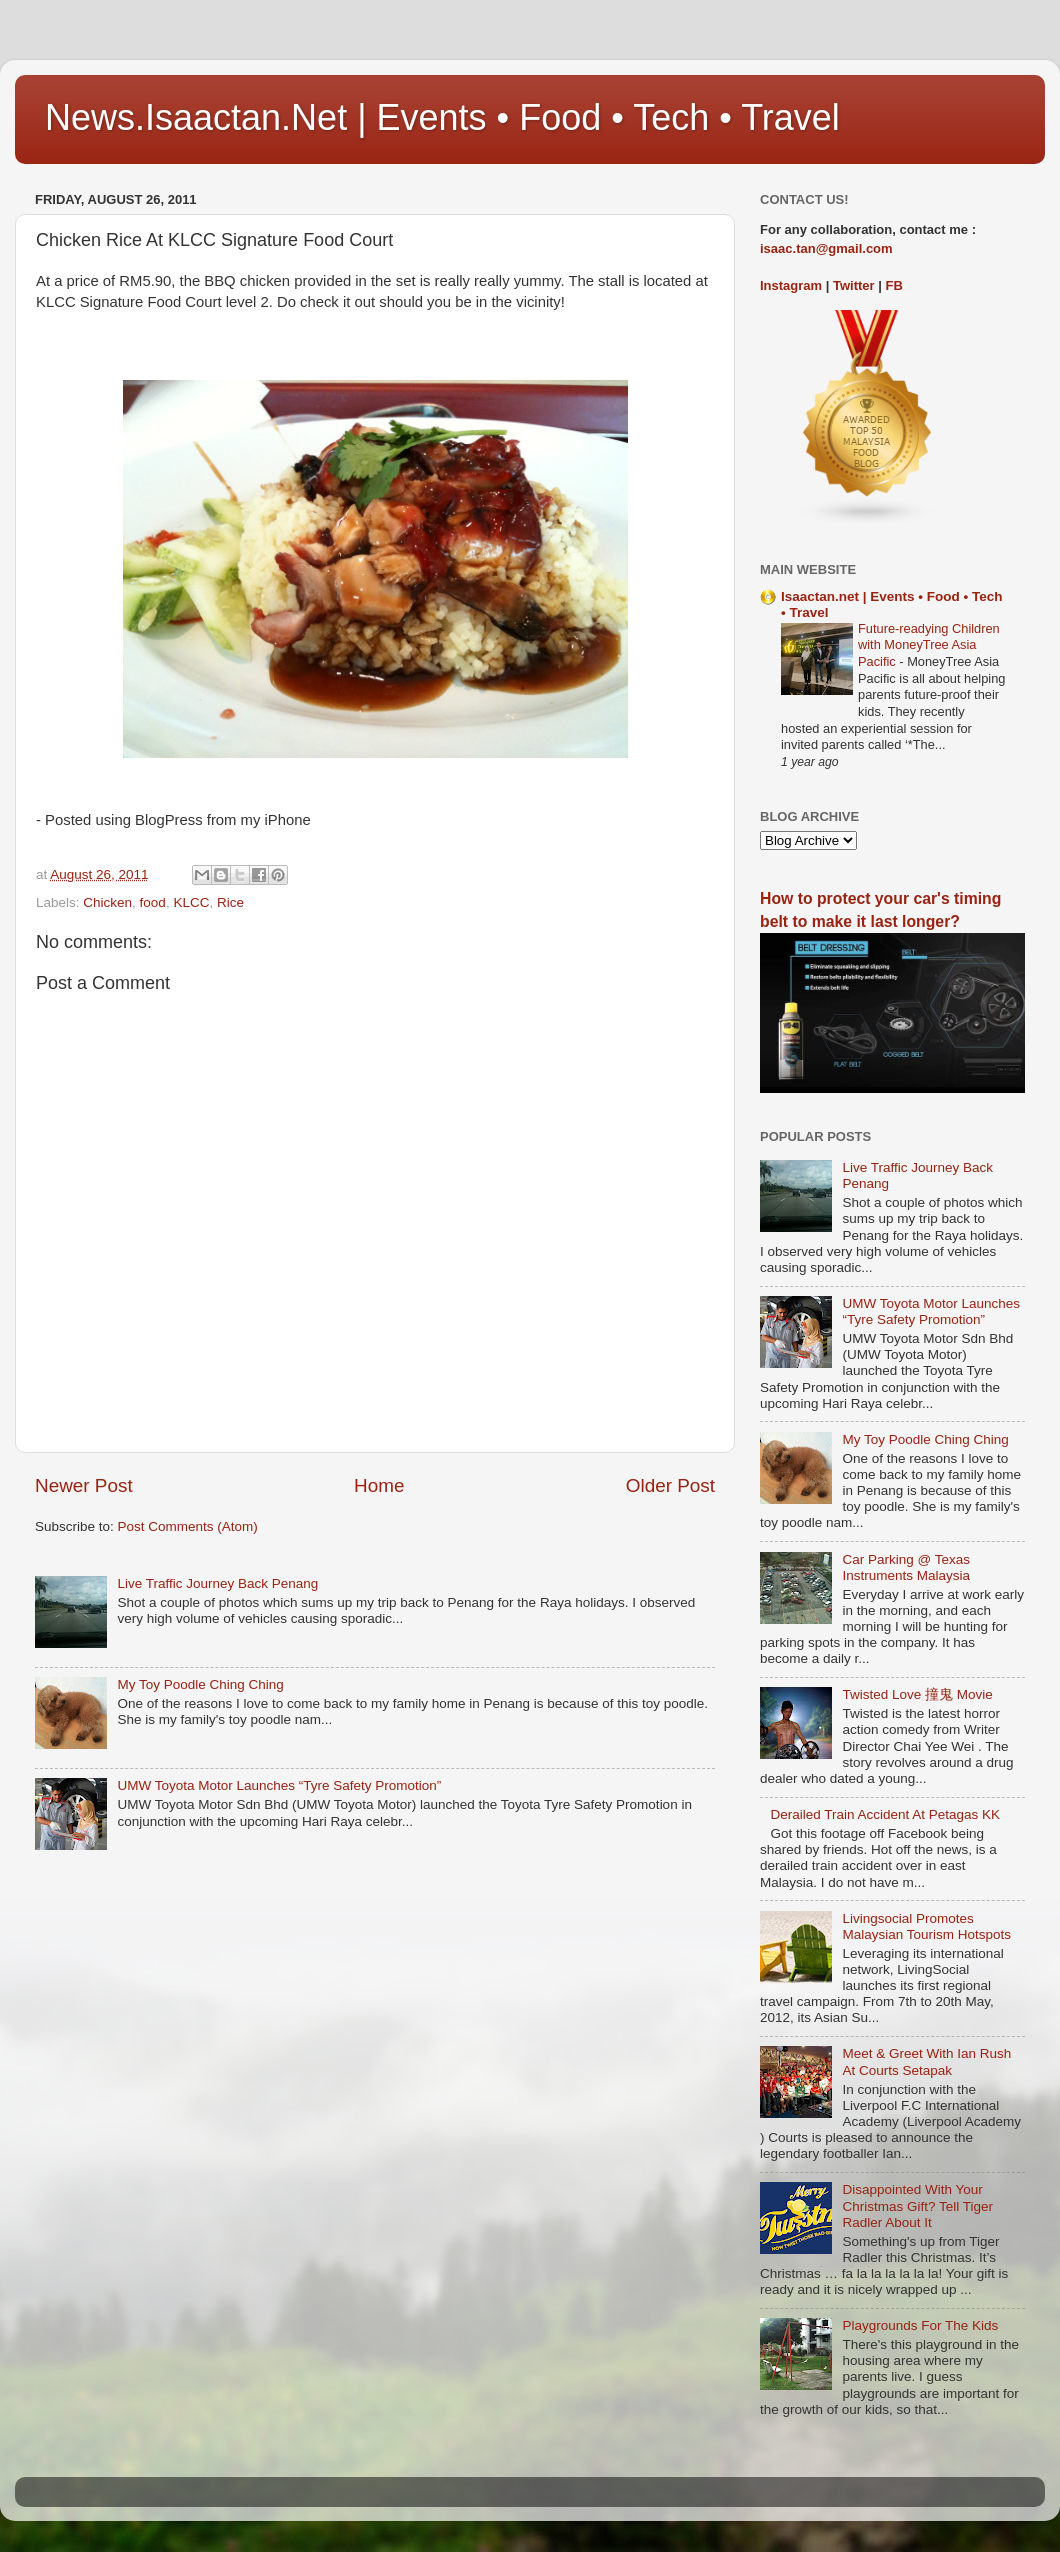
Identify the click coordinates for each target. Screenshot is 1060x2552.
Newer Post (84, 1485)
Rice (230, 902)
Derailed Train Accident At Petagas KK (885, 1814)
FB (894, 285)
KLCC (191, 902)
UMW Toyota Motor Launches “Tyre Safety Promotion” (279, 1785)
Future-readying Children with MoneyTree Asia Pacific (929, 645)
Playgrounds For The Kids (920, 2325)
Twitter (854, 285)
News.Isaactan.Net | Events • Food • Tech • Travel (442, 117)
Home (379, 1485)
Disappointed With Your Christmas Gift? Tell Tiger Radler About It (917, 2205)
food (153, 902)
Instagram (791, 285)
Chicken (107, 902)
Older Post (670, 1485)
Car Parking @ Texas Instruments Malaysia (906, 1567)
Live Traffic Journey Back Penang (217, 1583)
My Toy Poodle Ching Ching (200, 1684)
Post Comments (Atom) (188, 1526)
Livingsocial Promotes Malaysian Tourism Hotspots (926, 1926)
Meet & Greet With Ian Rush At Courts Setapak (926, 2061)
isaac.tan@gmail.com (826, 248)
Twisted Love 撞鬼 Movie (917, 1694)
